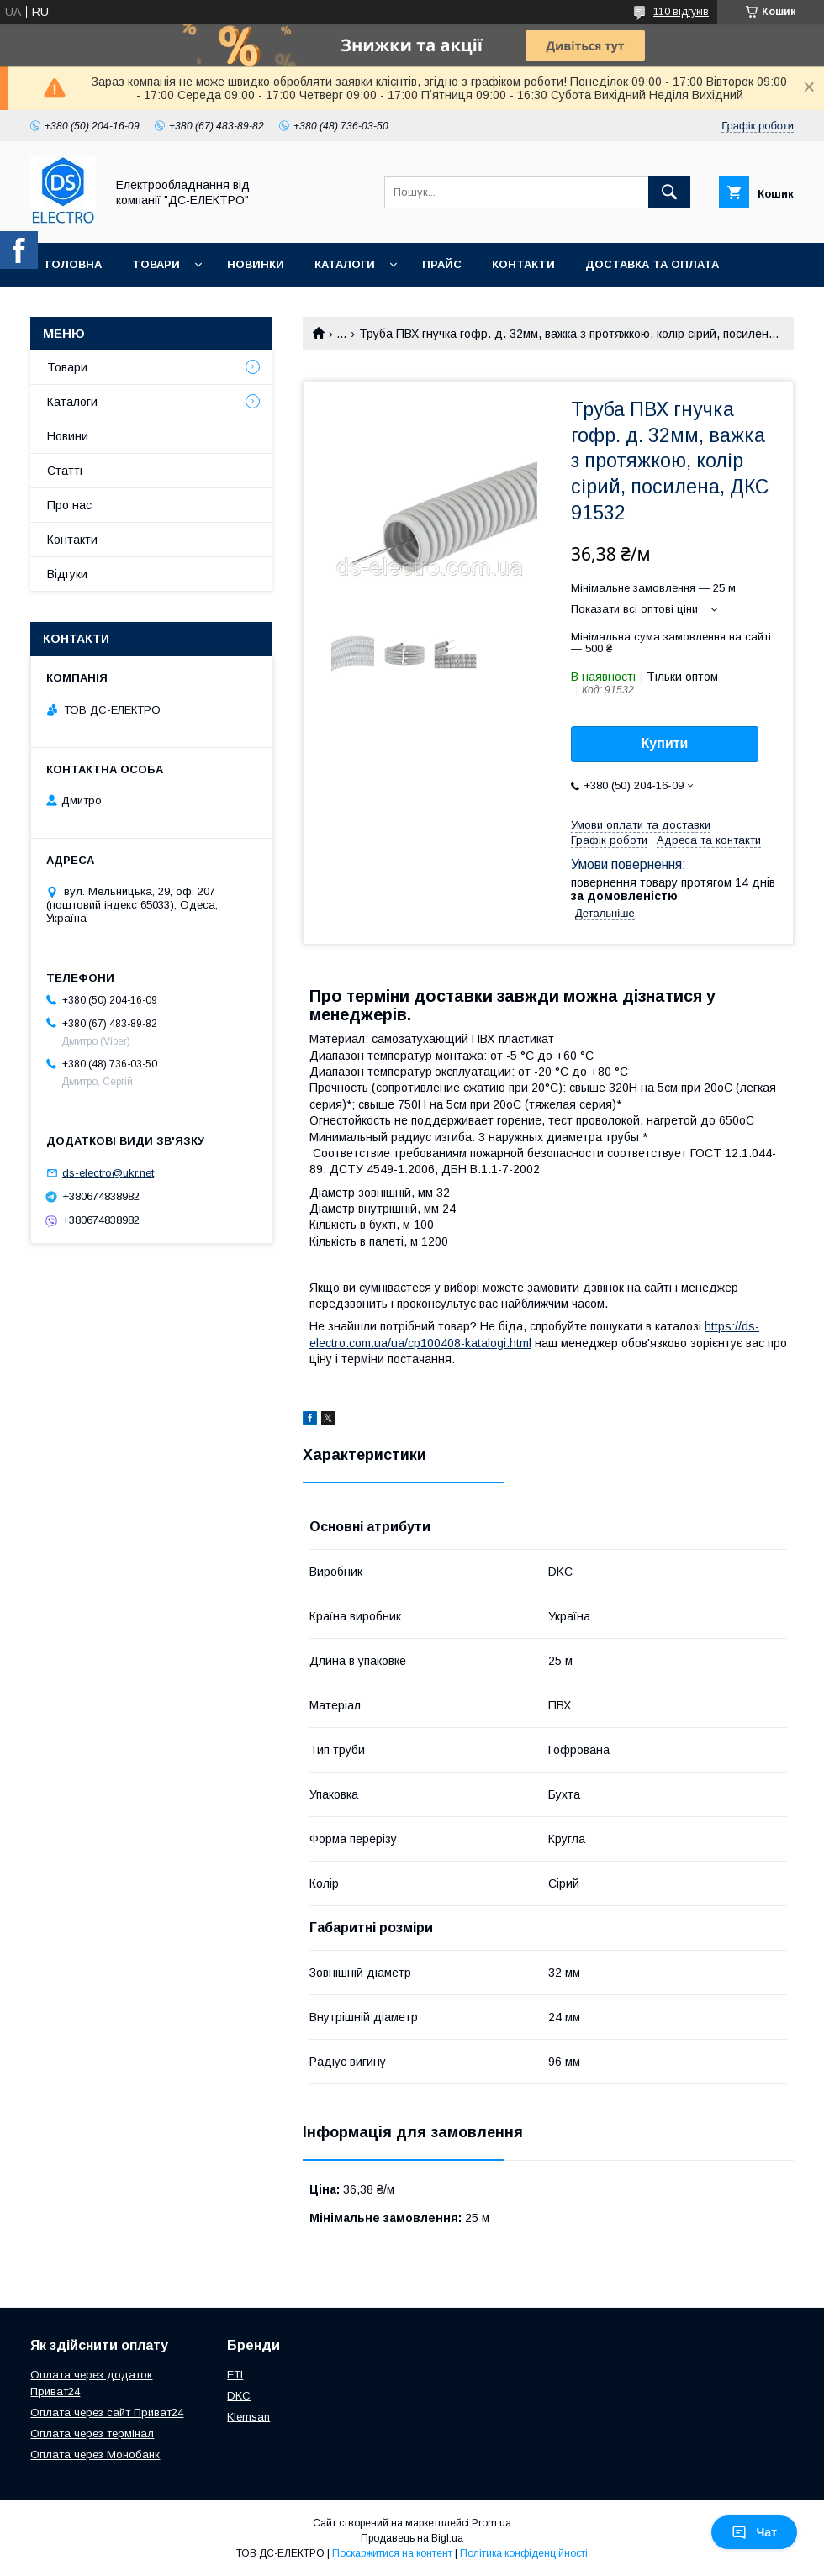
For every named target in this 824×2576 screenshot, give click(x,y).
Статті (64, 470)
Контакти (523, 264)
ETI (235, 2374)
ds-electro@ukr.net (108, 1173)
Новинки (255, 264)
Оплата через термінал (92, 2433)
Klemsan (248, 2416)
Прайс (442, 264)
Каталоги (344, 264)
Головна (73, 264)
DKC (239, 2395)
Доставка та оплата (652, 264)
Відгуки (67, 574)
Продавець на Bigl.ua (412, 2538)
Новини (67, 436)
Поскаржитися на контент (392, 2553)
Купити (665, 743)
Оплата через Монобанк (95, 2454)
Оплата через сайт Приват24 (106, 2412)
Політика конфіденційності (524, 2553)
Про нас (71, 308)
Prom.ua (491, 2523)
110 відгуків (681, 12)
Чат (754, 2532)
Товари (156, 264)
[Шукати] (669, 192)
